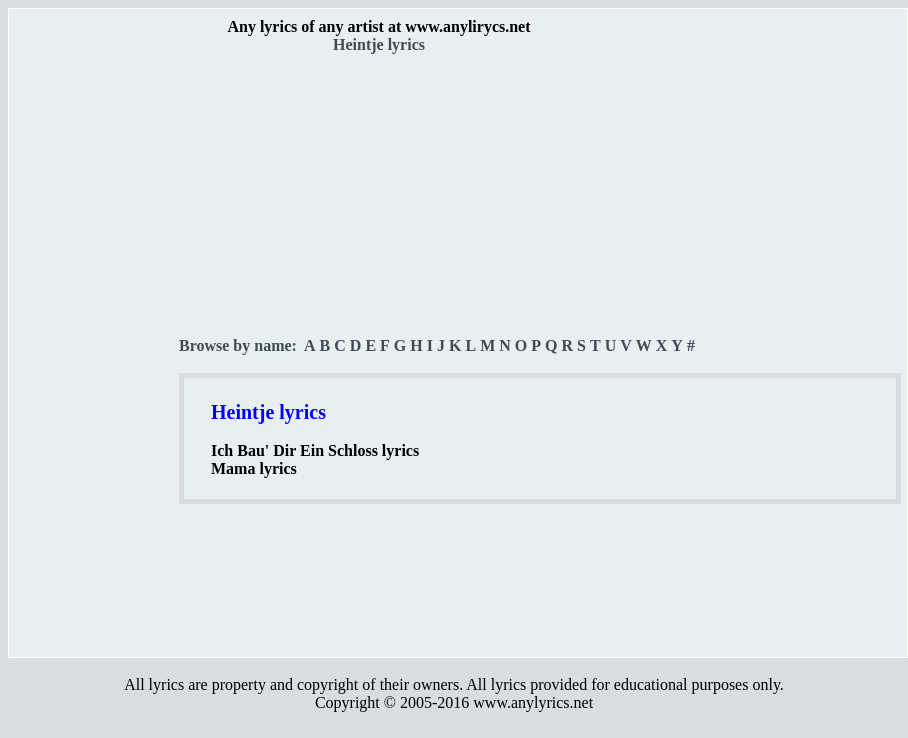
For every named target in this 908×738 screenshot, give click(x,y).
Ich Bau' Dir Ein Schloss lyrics (315, 450)
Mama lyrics (254, 468)
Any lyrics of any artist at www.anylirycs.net (378, 26)
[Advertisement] (95, 351)
